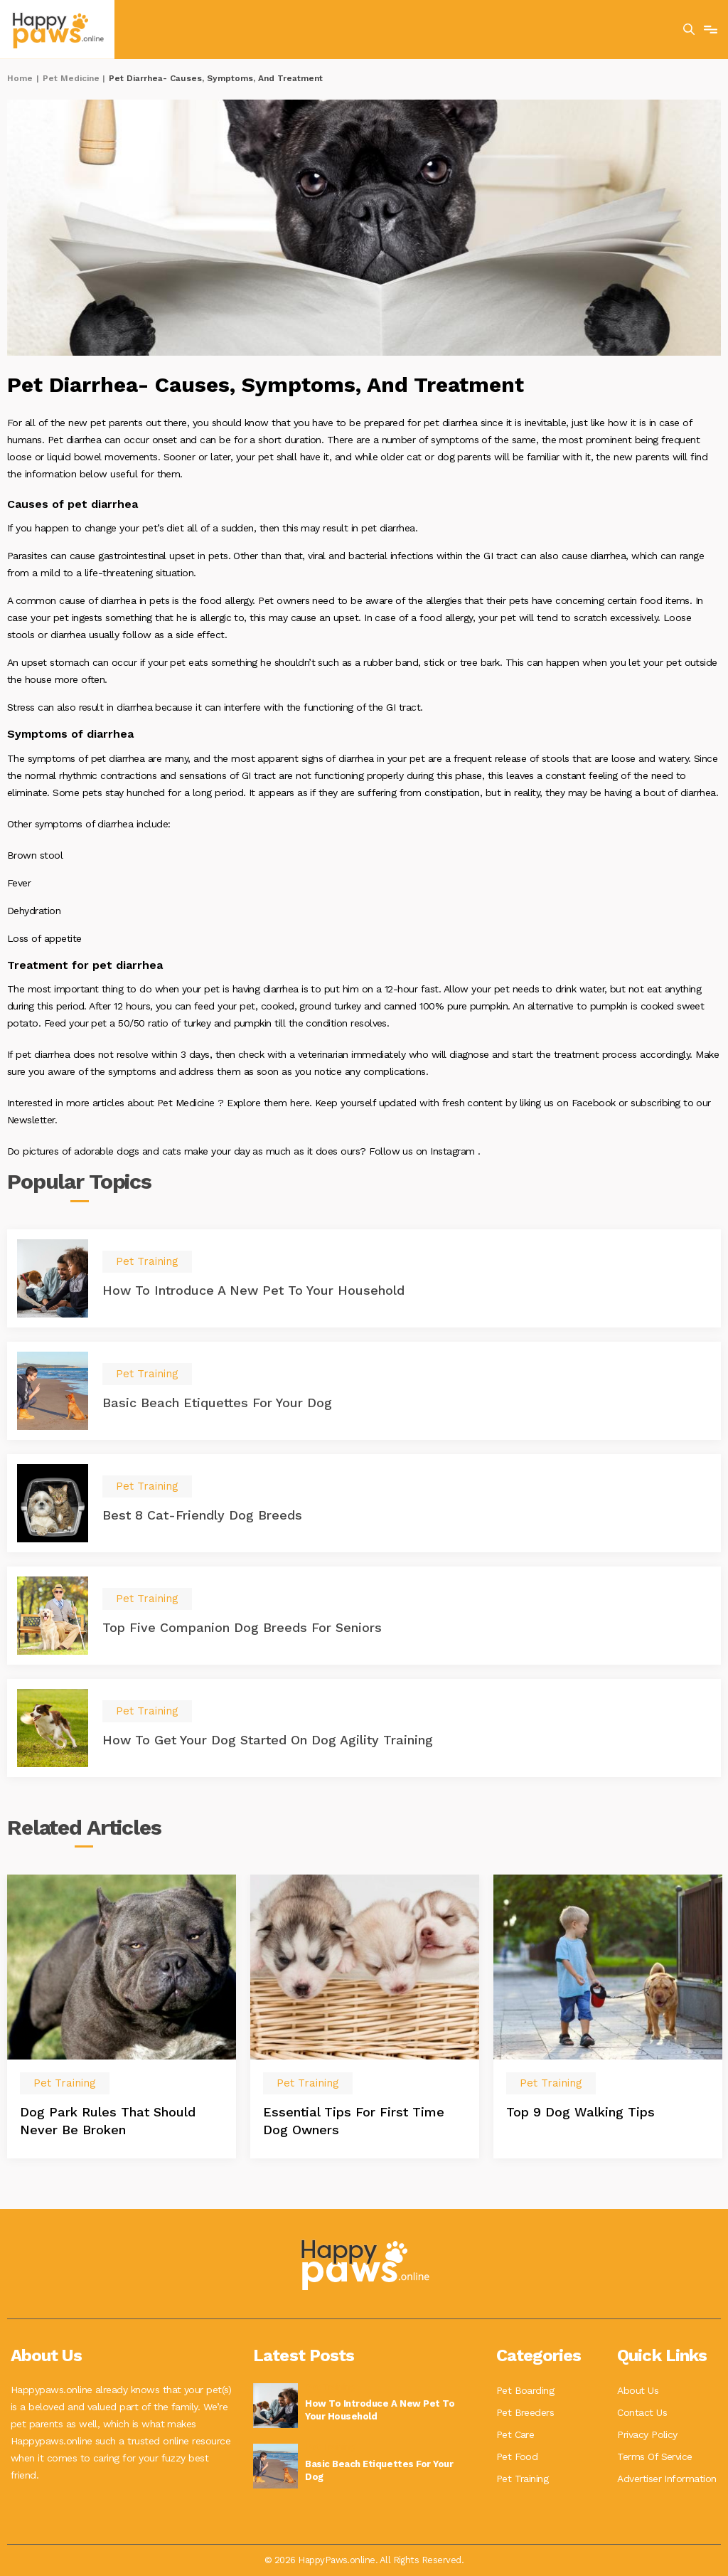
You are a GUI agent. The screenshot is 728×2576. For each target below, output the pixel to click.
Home (20, 78)
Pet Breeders (525, 2411)
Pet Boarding (525, 2390)
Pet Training (522, 2475)
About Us (637, 2390)
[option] (121, 2016)
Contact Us (642, 2411)
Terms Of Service (654, 2454)
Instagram (454, 1151)
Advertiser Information (666, 2475)
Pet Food (517, 2454)
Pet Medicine (71, 78)
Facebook (595, 1102)
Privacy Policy (647, 2433)
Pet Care (515, 2433)
